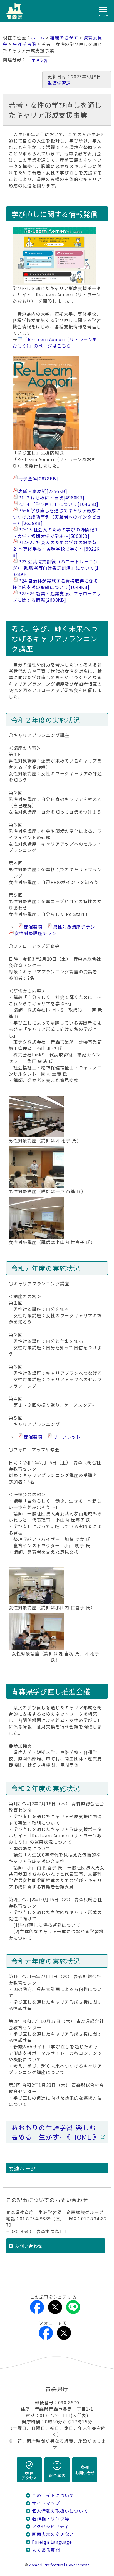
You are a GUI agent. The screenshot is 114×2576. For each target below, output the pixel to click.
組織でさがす (64, 37)
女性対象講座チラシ (35, 933)
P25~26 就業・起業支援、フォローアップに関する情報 (57, 596)
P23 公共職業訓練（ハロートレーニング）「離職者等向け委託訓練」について (56, 568)
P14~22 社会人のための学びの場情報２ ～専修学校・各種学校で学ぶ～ (56, 548)
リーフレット (67, 1437)
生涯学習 (39, 60)
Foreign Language (52, 2542)
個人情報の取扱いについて (60, 2511)
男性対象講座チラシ (74, 927)
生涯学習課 (24, 44)
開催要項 (33, 927)
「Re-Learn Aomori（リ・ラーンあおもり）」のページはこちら (55, 342)
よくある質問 (46, 2550)
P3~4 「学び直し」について (58, 504)
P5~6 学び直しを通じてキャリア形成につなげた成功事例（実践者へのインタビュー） (57, 516)
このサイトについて (53, 2495)
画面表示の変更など (53, 2534)
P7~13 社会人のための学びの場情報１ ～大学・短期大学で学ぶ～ (56, 532)
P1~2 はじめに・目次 (51, 497)
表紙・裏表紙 (42, 491)
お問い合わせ (29, 2246)
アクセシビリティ (50, 2526)
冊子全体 (38, 478)
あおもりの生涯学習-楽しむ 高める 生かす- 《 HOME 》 (57, 2132)
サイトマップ (46, 2503)
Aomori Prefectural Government (59, 2564)
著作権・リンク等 (50, 2518)
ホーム (38, 37)
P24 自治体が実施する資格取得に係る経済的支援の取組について (55, 584)
